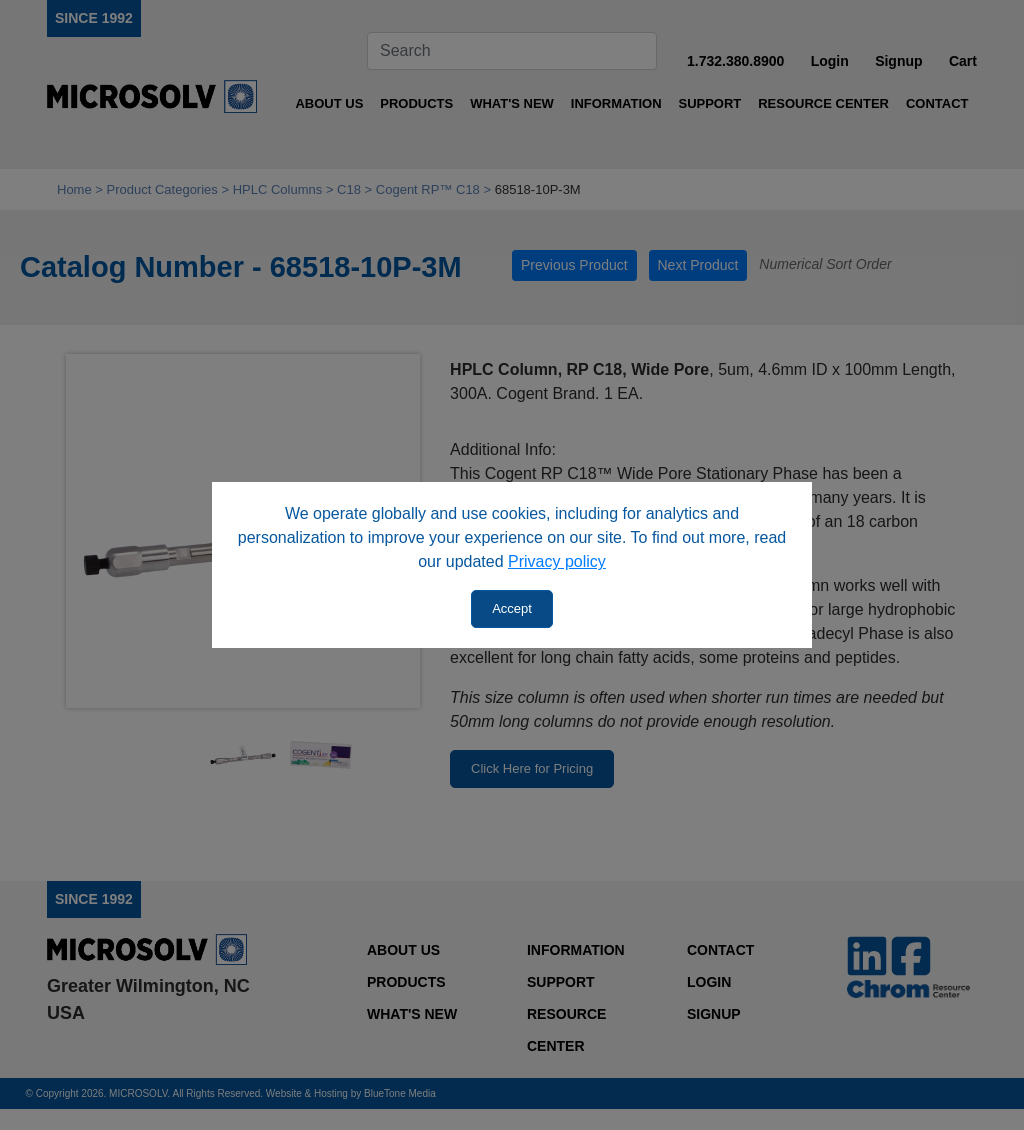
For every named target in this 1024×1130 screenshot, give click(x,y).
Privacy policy (557, 561)
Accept (512, 608)
